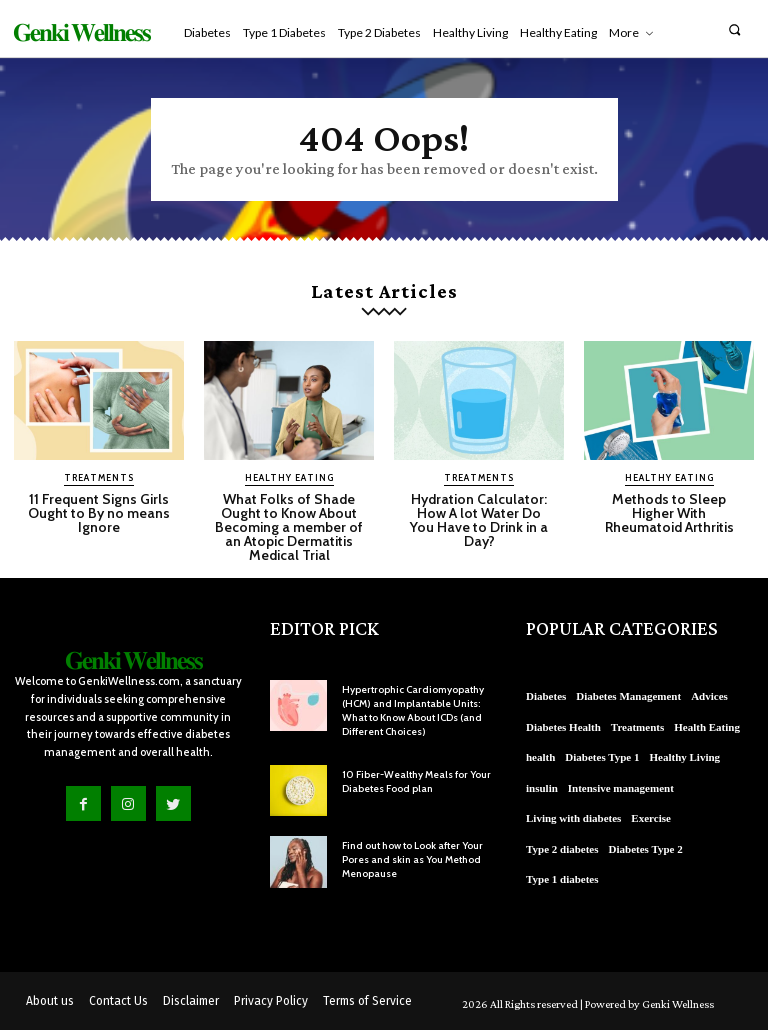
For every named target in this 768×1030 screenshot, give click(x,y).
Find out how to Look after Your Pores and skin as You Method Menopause (412, 859)
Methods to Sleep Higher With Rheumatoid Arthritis (669, 513)
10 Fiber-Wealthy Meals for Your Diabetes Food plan (416, 781)
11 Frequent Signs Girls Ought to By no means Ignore (99, 513)
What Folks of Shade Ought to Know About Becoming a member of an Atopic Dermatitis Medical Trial (289, 527)
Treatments (99, 477)
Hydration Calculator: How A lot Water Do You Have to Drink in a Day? (479, 520)
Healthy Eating (289, 477)
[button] (734, 29)
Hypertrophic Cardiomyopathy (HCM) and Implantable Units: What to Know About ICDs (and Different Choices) (413, 710)
